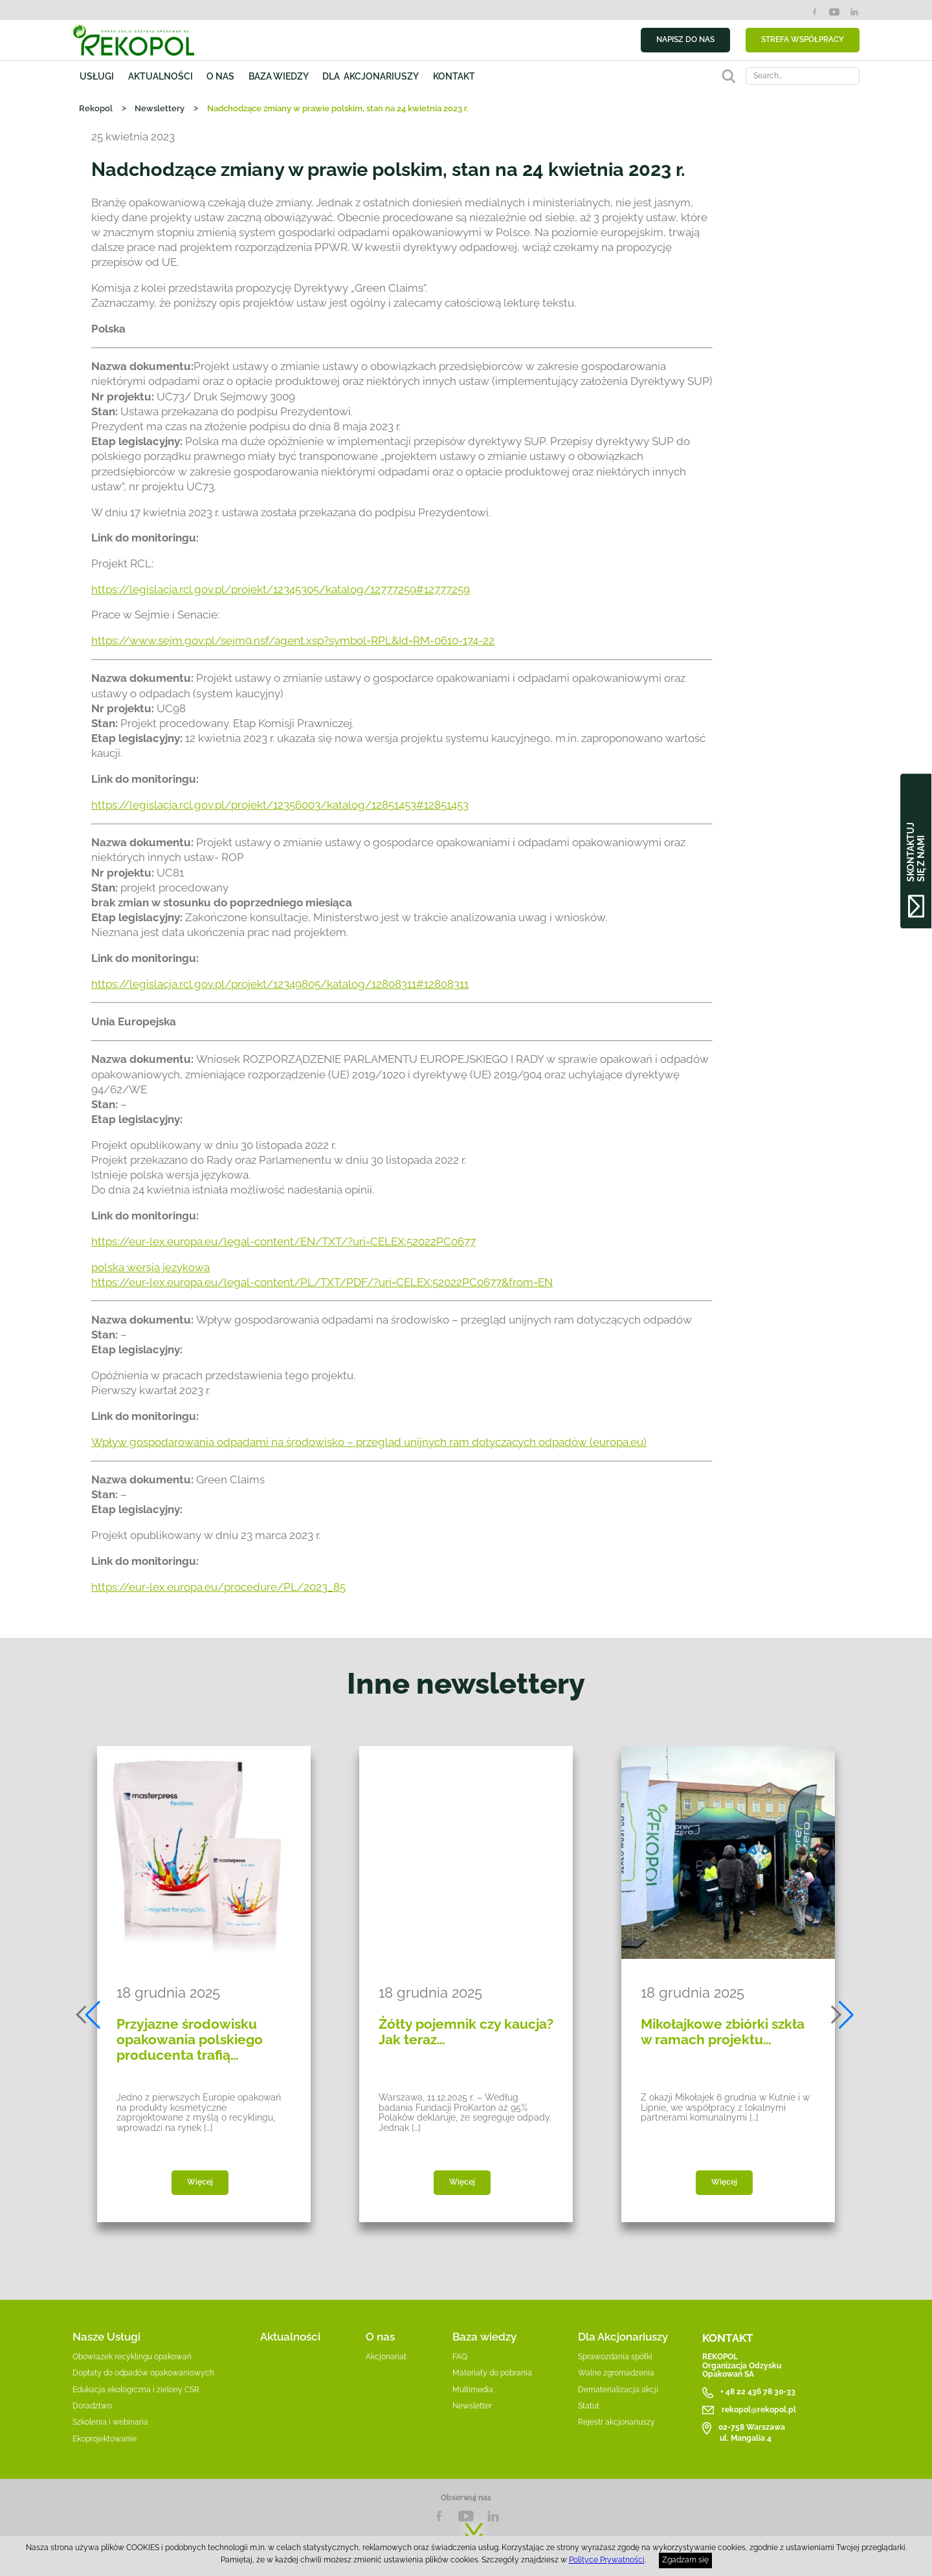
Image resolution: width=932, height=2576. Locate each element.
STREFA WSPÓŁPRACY (802, 39)
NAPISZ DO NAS (685, 39)
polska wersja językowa (150, 1267)
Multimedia (472, 2389)
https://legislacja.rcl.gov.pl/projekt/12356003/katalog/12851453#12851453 (280, 804)
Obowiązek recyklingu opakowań (132, 2356)
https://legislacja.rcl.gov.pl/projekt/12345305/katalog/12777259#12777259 (280, 589)
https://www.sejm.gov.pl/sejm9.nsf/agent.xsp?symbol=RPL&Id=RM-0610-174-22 (292, 640)
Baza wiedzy (279, 76)
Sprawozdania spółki (615, 2356)
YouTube (834, 12)
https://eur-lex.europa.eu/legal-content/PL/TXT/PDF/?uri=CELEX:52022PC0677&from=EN (322, 1282)
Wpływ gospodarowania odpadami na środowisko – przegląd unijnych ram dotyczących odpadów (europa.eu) (369, 1441)
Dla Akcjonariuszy (623, 2336)
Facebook (814, 12)
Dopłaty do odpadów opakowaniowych (143, 2372)
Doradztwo (92, 2405)
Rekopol (96, 108)
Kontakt (454, 76)
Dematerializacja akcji (618, 2389)
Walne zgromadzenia (616, 2372)
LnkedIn (493, 2516)
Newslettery (159, 108)
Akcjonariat (386, 2356)
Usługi (97, 76)
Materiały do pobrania (492, 2372)
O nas (220, 76)
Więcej (200, 2182)
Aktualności (160, 76)
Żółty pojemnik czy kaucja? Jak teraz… (466, 2031)
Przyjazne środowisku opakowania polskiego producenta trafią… (189, 2039)
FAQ (459, 2356)
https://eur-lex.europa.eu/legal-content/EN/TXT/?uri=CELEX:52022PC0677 (283, 1241)
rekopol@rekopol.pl (759, 2409)
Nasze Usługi (106, 2336)
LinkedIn (854, 12)
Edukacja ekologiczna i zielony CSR (135, 2389)
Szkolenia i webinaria (110, 2422)
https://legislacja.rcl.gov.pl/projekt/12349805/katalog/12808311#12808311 (280, 983)
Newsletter (472, 2405)
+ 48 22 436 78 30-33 (757, 2392)
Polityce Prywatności (607, 2559)
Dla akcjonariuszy (370, 76)
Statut (588, 2405)
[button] (89, 2015)
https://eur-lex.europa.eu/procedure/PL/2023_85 (218, 1586)
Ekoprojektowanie (104, 2438)
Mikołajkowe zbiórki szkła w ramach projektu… (722, 2031)
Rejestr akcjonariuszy (616, 2422)
